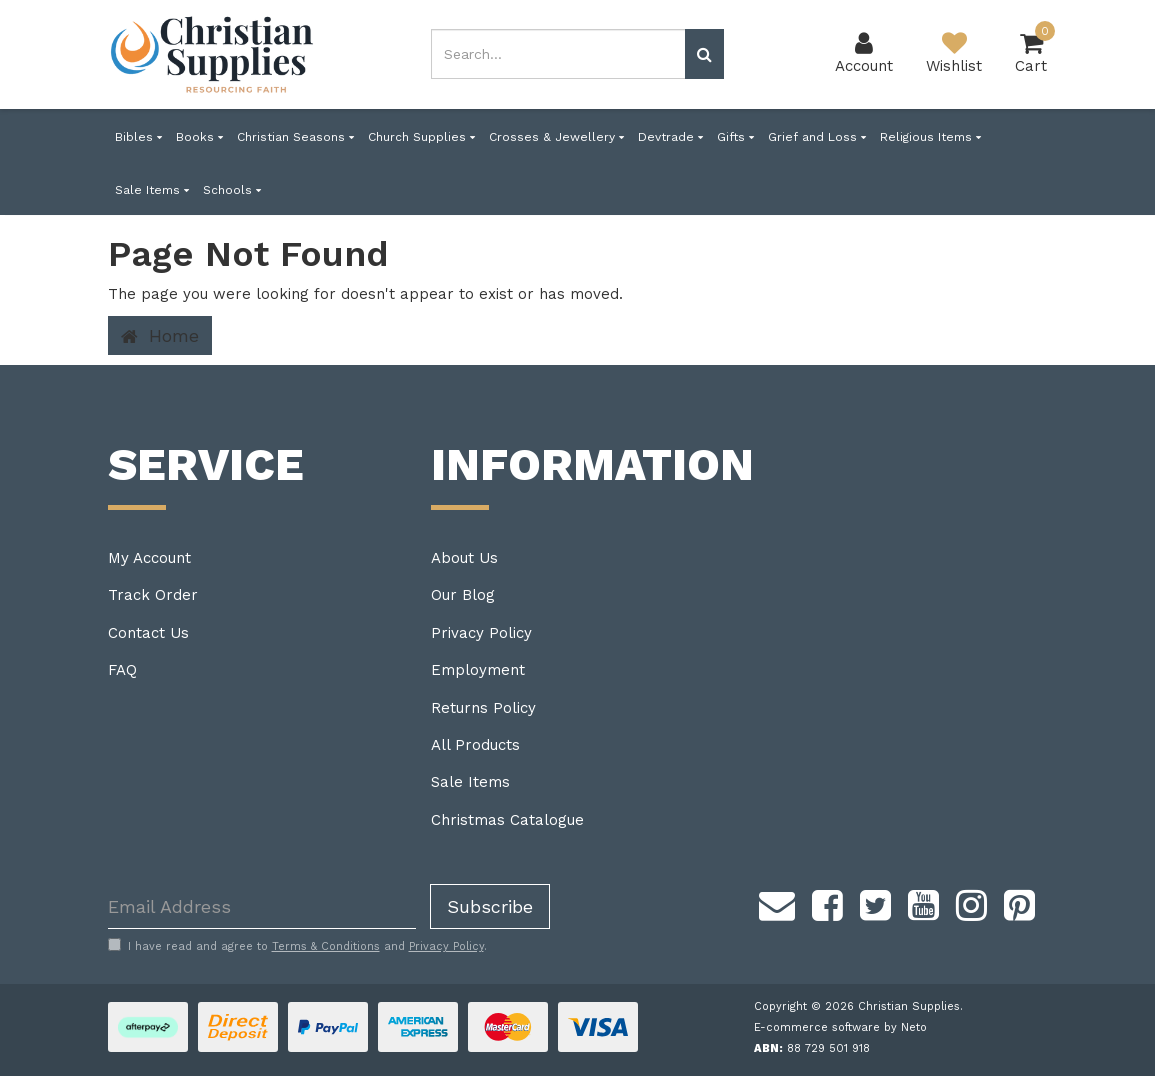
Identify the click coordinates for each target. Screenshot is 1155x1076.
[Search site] (704, 54)
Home (160, 336)
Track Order (153, 595)
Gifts (735, 137)
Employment (478, 670)
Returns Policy (483, 708)
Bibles (138, 137)
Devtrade (670, 137)
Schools (232, 190)
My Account (149, 558)
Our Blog (463, 595)
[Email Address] (262, 906)
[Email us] (777, 902)
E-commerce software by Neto (840, 1027)
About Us (464, 558)
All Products (475, 745)
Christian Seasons (295, 137)
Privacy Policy (481, 633)
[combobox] (558, 54)
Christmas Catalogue (507, 820)
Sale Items (152, 190)
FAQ (122, 670)
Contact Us (148, 633)
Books (199, 137)
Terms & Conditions (326, 946)
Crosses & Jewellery (556, 137)
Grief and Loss (817, 137)
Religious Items (930, 137)
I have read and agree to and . (297, 946)
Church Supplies (421, 137)
